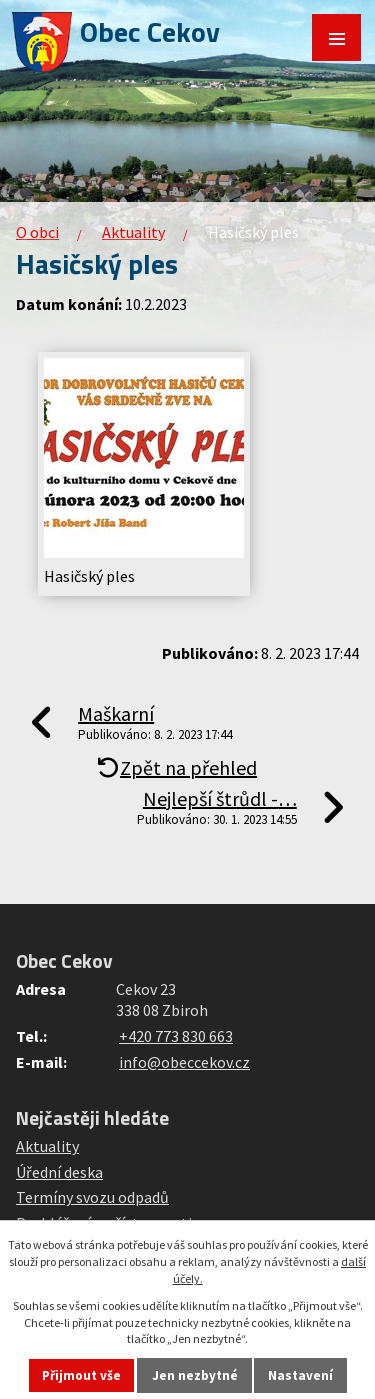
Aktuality (133, 232)
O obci (37, 232)
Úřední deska (59, 1172)
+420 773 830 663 (176, 1036)
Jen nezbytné (195, 1375)
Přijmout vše (81, 1375)
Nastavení (300, 1375)
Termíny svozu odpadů (92, 1197)
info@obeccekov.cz (184, 1062)
